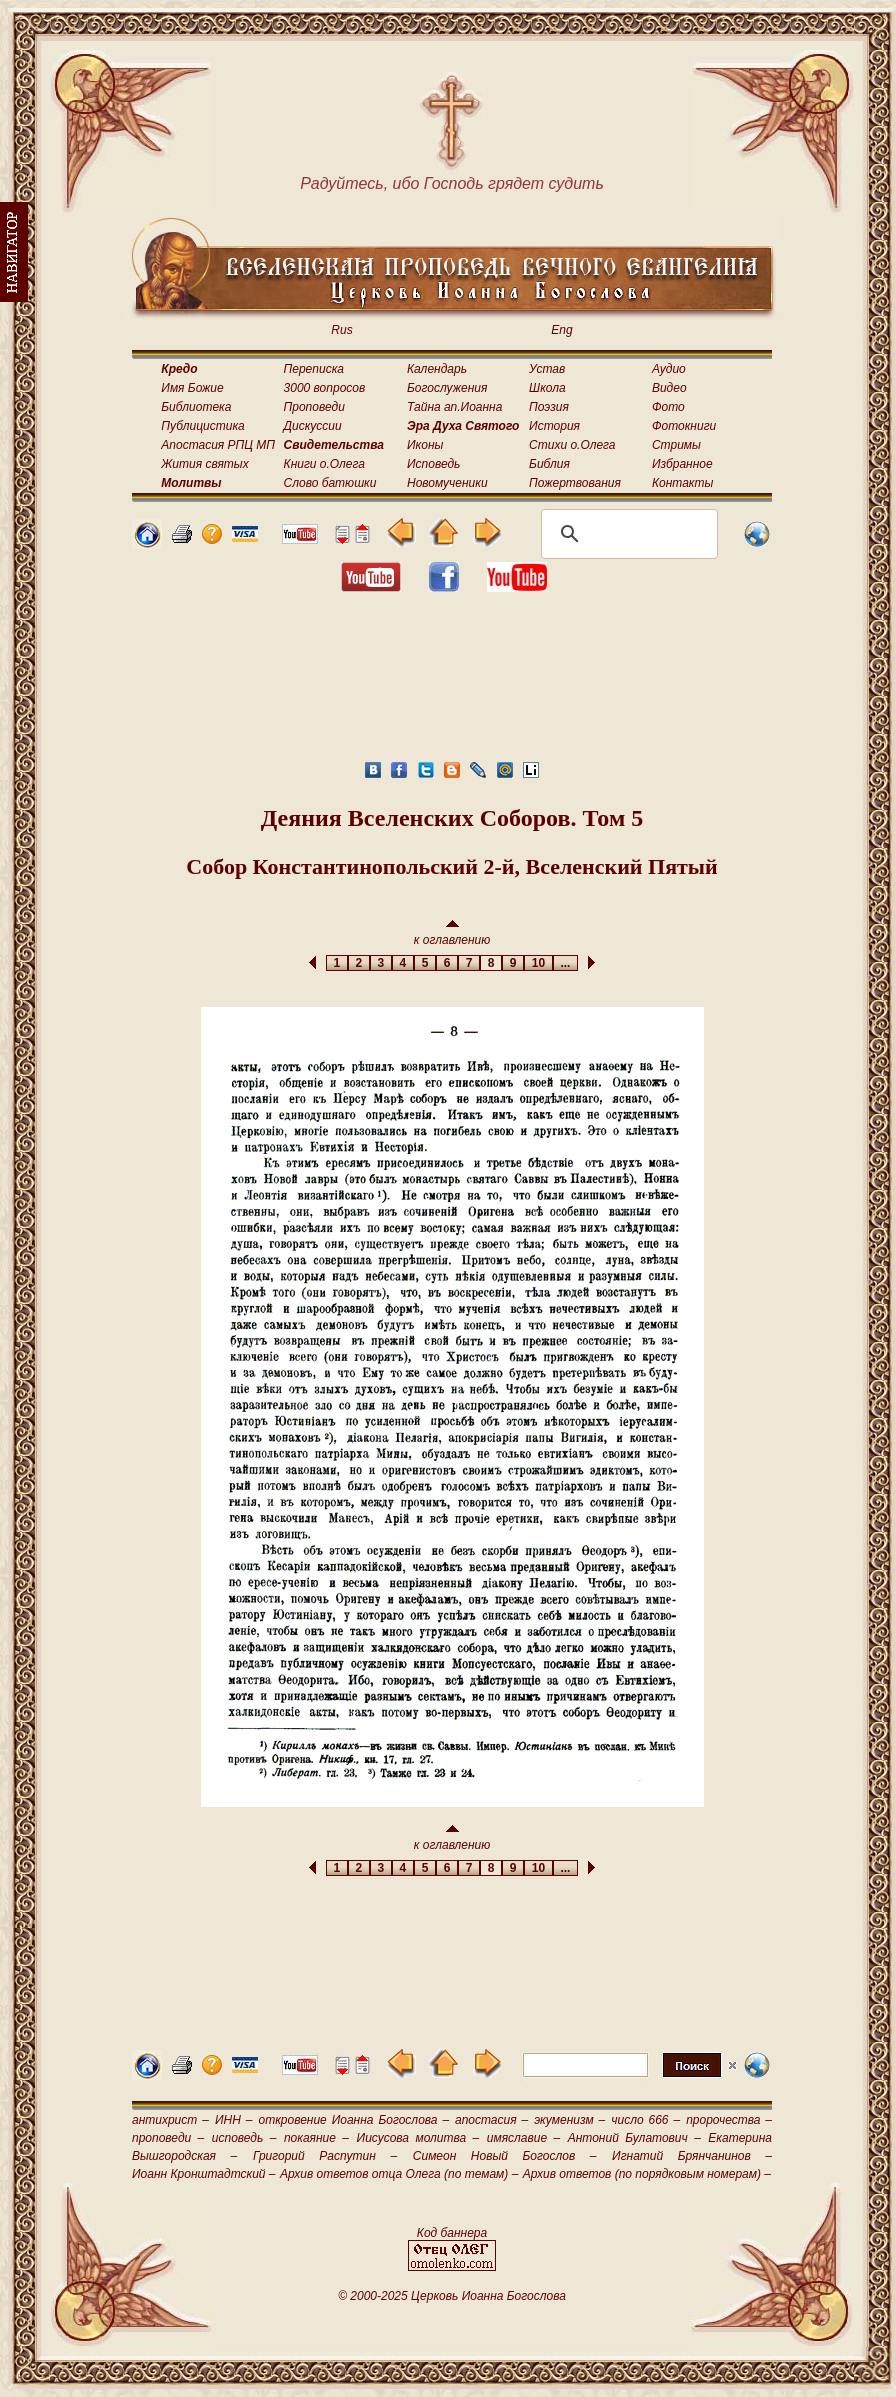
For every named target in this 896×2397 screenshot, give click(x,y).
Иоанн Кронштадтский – (204, 2174)
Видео (669, 388)
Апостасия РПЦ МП (218, 445)
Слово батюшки (330, 483)
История (554, 426)
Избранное (682, 464)
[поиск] (626, 534)
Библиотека (196, 407)
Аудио (669, 369)
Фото (668, 407)
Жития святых (204, 464)
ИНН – (234, 2120)
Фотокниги (684, 426)
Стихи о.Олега (572, 445)
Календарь (437, 369)
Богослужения (447, 388)
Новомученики (447, 483)
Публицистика (202, 426)
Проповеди (314, 407)
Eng (561, 330)
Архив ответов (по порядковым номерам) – (647, 2174)
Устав (547, 369)
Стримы (676, 445)
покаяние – (316, 2138)
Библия (549, 464)
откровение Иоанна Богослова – (353, 2120)
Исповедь (433, 464)
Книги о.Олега (324, 464)
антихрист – (170, 2120)
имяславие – (523, 2138)
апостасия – (491, 2120)
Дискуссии (313, 426)
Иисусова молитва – (418, 2138)
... (565, 963)
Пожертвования (575, 483)
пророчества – (729, 2120)
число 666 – (645, 2120)
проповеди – (168, 2138)
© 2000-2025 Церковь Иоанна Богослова (452, 2296)
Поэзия (549, 407)
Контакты (683, 483)
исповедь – (244, 2138)
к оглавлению (452, 933)
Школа (547, 388)
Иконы (425, 445)
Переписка (314, 369)
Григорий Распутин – (325, 2156)
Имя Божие (192, 388)
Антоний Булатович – (634, 2138)
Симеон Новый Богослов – (505, 2156)
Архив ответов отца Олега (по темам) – (399, 2174)
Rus (341, 330)
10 (538, 963)
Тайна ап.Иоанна (454, 407)
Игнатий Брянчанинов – (692, 2156)
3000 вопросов (325, 388)
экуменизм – (569, 2120)
